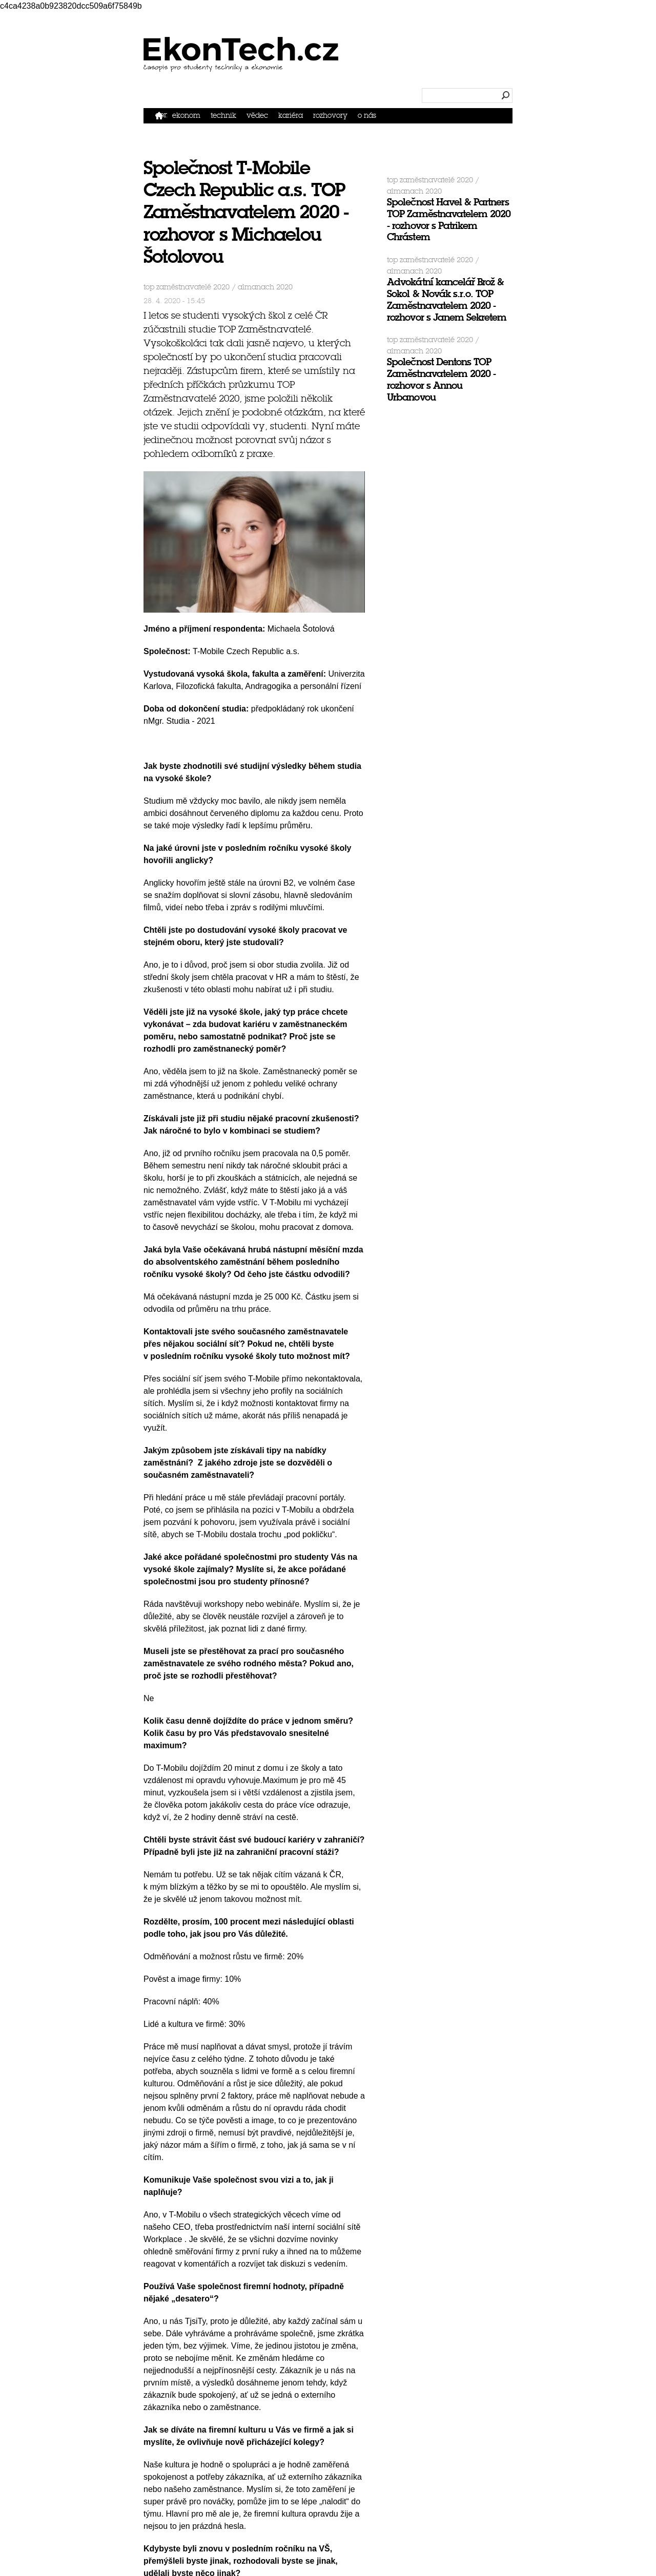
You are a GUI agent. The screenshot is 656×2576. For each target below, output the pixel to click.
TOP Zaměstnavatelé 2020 (187, 287)
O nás (367, 115)
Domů (161, 115)
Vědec (257, 115)
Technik (223, 115)
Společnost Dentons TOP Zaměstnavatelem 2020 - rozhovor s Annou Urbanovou (441, 379)
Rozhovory (330, 115)
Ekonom (186, 115)
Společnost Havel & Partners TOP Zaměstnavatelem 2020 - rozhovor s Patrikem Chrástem (448, 219)
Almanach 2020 (265, 287)
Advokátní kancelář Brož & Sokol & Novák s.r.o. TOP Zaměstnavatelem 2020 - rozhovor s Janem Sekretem (446, 299)
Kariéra (290, 115)
